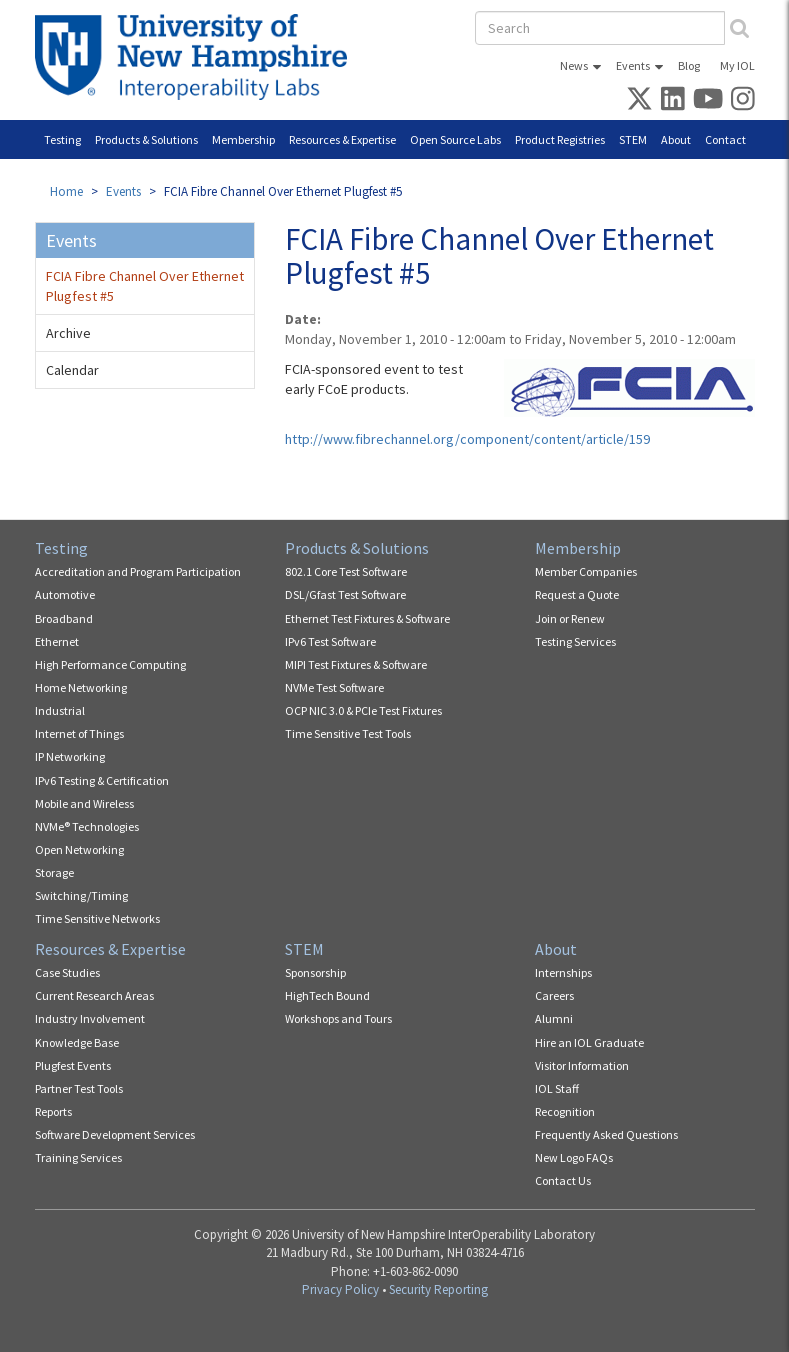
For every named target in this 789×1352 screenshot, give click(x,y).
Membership (243, 139)
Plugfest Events (73, 1065)
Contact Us (563, 1180)
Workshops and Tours (338, 1018)
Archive (68, 333)
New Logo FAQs (574, 1157)
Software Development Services (115, 1134)
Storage (54, 872)
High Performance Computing (110, 664)
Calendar (72, 370)
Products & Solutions (146, 139)
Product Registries (560, 139)
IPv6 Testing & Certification (102, 780)
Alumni (554, 1018)
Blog (689, 65)
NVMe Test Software (334, 687)
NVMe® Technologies (87, 826)
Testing (62, 139)
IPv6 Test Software (330, 641)
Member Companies (586, 571)
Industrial (60, 710)
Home (66, 191)
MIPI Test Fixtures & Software (356, 664)
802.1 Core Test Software (346, 571)
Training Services (78, 1157)
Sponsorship (315, 972)
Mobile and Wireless (84, 803)
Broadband (64, 618)
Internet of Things (79, 733)
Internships (563, 972)
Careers (554, 995)
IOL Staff (557, 1088)
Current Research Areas (94, 995)
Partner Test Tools (79, 1088)
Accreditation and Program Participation (138, 571)
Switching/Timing (81, 895)
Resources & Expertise (342, 139)
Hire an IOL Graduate (589, 1042)
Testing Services (575, 641)
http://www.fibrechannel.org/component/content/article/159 (467, 439)
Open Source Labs (455, 139)
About (676, 139)
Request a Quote (577, 594)
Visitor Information (582, 1065)
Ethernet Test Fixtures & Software (367, 618)
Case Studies (67, 972)
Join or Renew (570, 618)
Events (633, 65)
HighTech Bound (327, 995)
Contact (725, 139)
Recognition (565, 1111)
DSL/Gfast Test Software (345, 594)
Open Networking (79, 849)
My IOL (737, 65)
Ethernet (57, 641)
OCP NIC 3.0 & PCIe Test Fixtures (363, 710)
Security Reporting (438, 1289)
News (574, 65)
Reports (53, 1111)
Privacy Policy (340, 1289)
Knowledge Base (77, 1042)
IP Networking (70, 756)
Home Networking (81, 687)
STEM (633, 139)
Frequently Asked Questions (606, 1134)
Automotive (65, 594)
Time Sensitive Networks (97, 918)
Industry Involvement (90, 1018)
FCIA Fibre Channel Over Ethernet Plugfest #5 (145, 286)
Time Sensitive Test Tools (348, 733)
